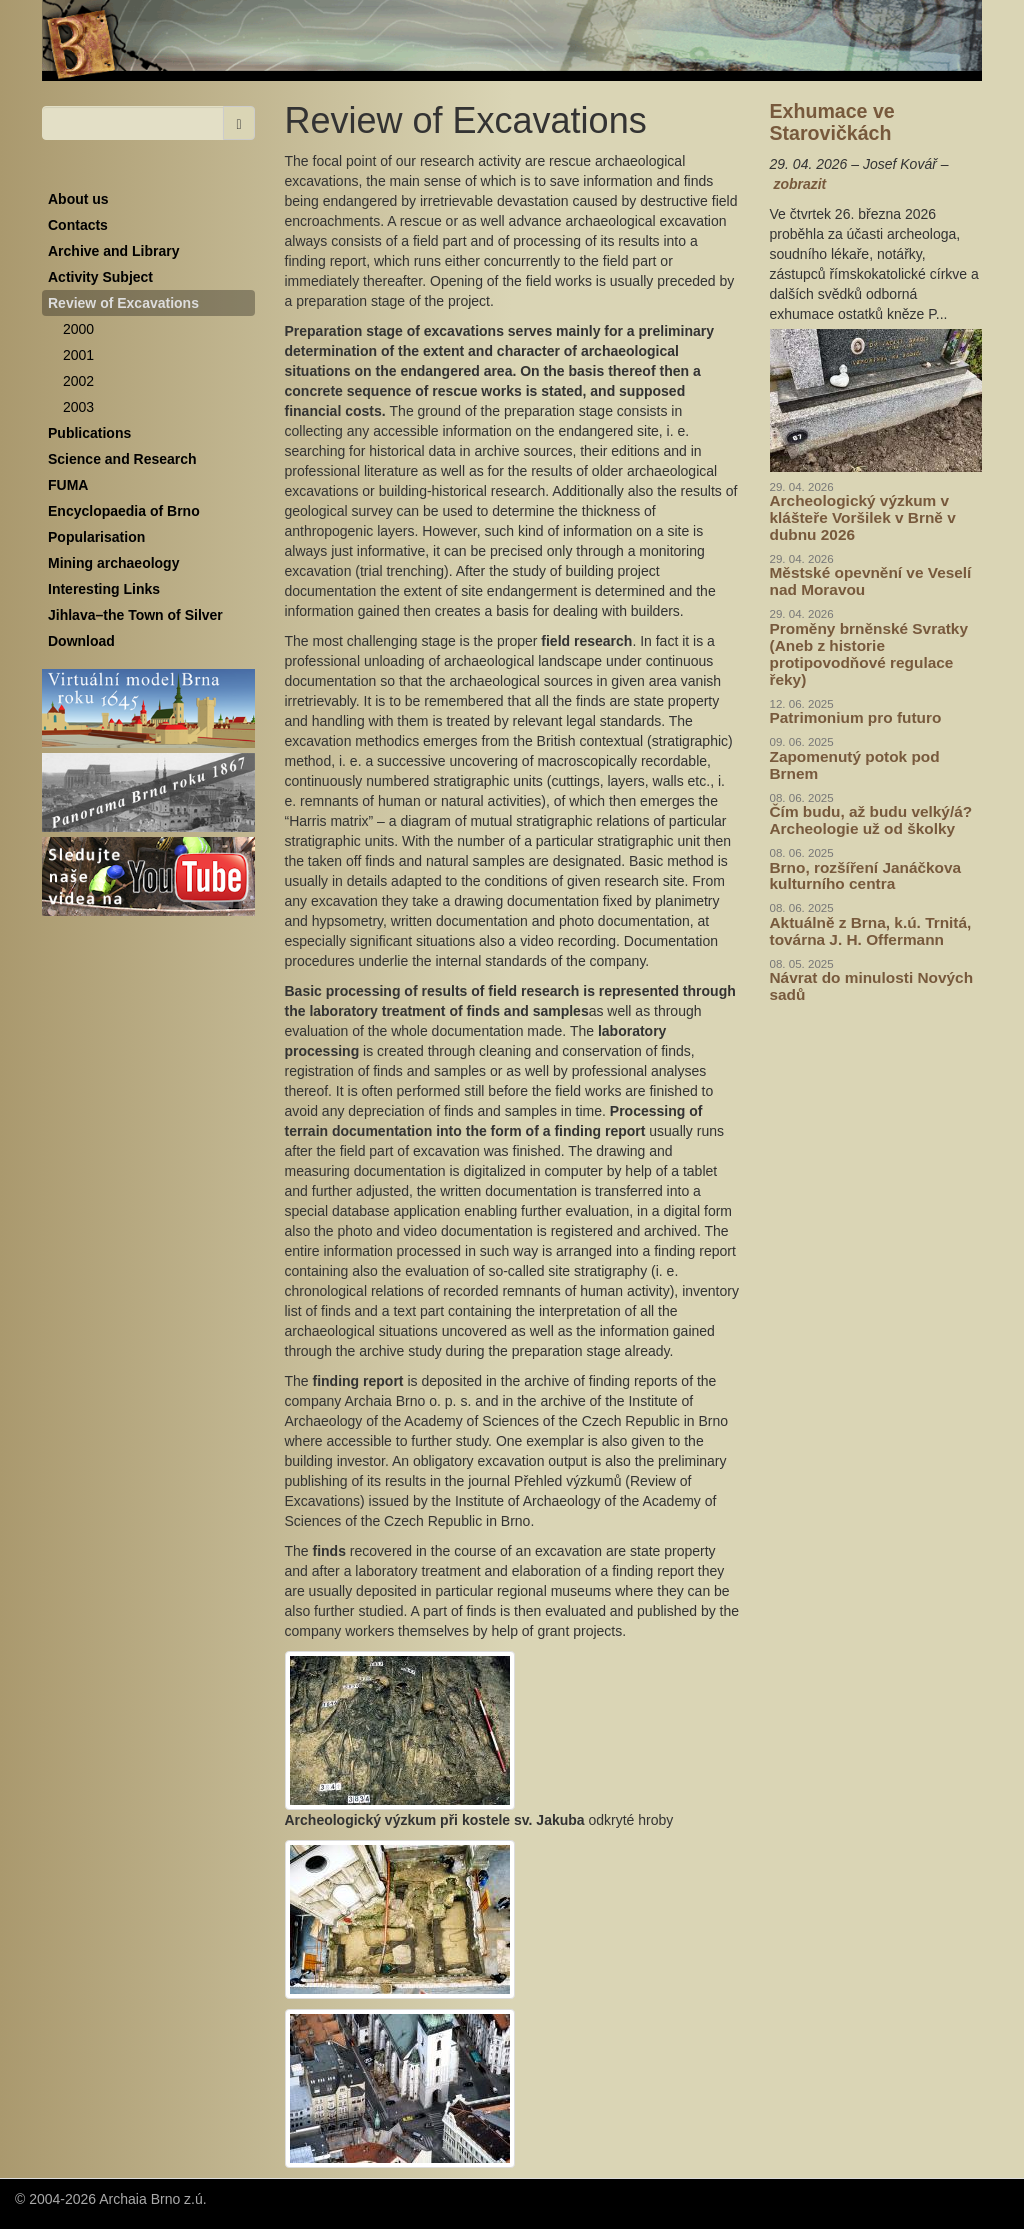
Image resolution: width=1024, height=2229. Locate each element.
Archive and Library (114, 251)
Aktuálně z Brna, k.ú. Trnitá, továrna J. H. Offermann (871, 931)
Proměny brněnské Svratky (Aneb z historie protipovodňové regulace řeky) (869, 654)
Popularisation (96, 537)
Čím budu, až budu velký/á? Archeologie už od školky (871, 820)
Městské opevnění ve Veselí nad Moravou (871, 581)
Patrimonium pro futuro (856, 717)
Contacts (78, 225)
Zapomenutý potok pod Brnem (855, 765)
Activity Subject (100, 277)
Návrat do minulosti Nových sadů (872, 986)
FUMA (68, 485)
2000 (78, 329)
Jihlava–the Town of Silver (135, 615)
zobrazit (799, 184)
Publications (89, 433)
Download (81, 641)
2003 (78, 407)
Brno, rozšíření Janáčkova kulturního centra (866, 876)
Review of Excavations (123, 303)
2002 (78, 381)
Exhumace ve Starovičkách (832, 122)
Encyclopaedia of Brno (124, 511)
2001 (78, 355)
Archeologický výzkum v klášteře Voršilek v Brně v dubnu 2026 (863, 517)
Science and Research (122, 459)
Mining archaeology (113, 563)
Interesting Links (104, 589)
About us (78, 199)
